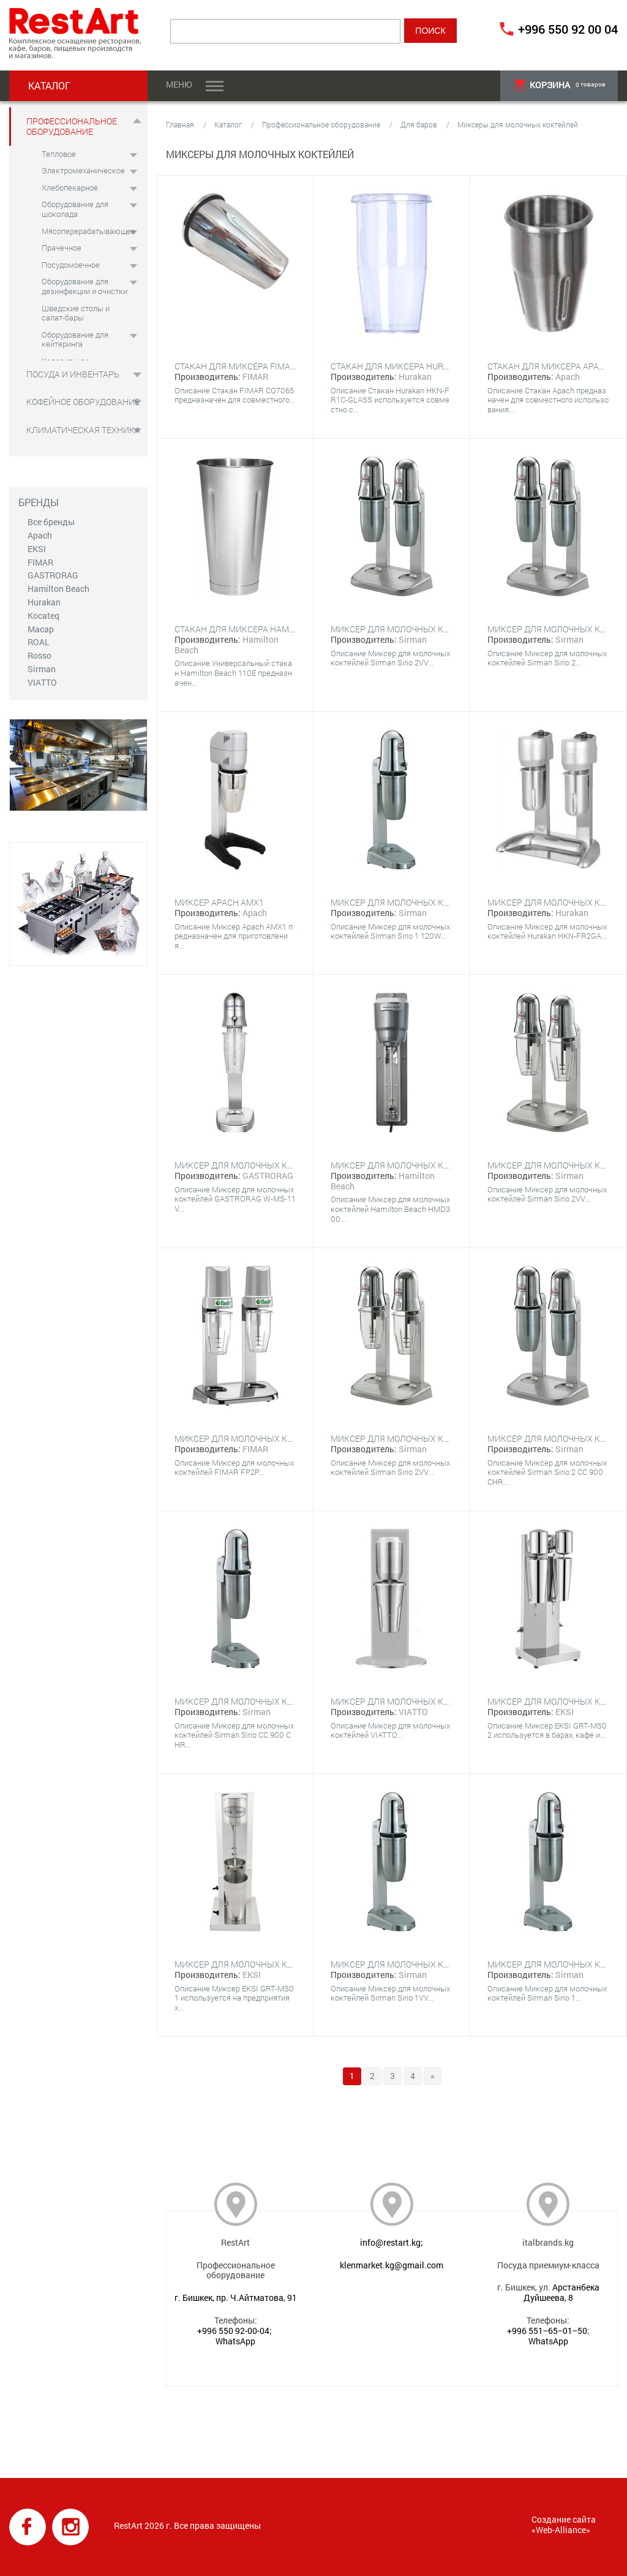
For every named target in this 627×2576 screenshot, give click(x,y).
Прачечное (61, 247)
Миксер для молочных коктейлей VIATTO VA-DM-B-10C (451, 1701)
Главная (180, 124)
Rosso (39, 655)
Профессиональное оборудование (71, 126)
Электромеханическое (83, 170)
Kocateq (43, 615)
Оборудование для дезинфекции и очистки (84, 286)
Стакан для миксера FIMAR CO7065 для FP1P (272, 366)
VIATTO (42, 682)
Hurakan (44, 602)
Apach (40, 535)
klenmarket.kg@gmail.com (391, 2265)
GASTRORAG (53, 575)
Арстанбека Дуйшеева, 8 (561, 2292)
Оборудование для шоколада (75, 209)
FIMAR (40, 562)
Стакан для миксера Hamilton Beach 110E (268, 629)
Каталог (228, 124)
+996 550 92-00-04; (234, 2330)
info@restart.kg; (391, 2242)
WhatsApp (235, 2341)
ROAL (39, 642)
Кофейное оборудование (83, 401)
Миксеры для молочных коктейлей (517, 124)
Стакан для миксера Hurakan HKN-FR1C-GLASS (434, 366)
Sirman (42, 669)
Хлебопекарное (70, 187)
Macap (41, 629)
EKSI (37, 549)
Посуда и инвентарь (72, 374)
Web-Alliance (561, 2530)
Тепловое (59, 153)
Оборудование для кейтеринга (75, 339)
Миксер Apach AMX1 (219, 902)
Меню (179, 84)
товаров (559, 85)
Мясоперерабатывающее (88, 231)
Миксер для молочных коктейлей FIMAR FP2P (278, 1438)
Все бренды (51, 522)
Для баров (418, 124)
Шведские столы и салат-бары (76, 313)
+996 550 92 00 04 (568, 29)
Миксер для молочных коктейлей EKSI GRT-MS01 (283, 1964)
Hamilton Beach (58, 588)
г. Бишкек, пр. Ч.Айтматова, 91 (236, 2297)
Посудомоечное (71, 264)
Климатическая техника (83, 430)
